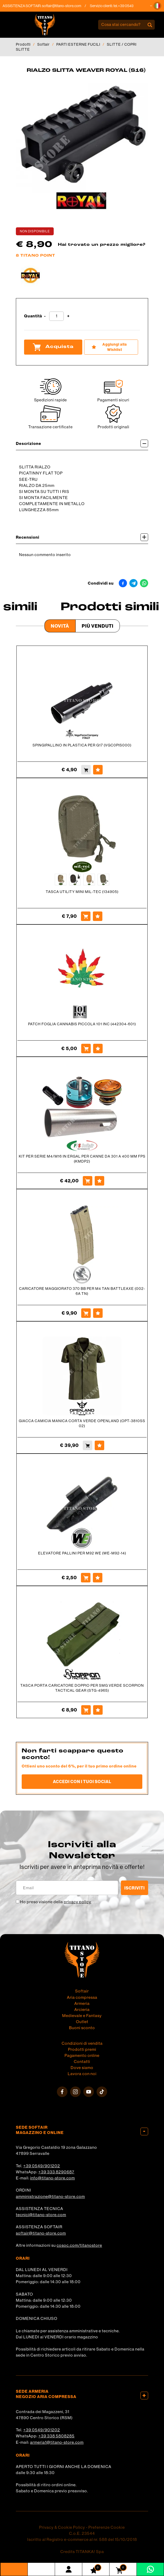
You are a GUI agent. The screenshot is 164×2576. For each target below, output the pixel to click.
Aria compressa (82, 1997)
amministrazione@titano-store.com (50, 2196)
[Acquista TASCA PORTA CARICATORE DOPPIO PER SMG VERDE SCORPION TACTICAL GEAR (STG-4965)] (86, 1710)
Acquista (53, 347)
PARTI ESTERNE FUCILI (78, 44)
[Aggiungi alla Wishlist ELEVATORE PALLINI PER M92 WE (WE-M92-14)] (97, 1577)
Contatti (82, 2061)
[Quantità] (56, 316)
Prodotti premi (82, 2049)
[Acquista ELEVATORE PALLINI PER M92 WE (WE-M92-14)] (85, 1577)
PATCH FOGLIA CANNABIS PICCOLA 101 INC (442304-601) (82, 1024)
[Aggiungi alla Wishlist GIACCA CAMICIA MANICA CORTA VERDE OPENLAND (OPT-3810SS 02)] (99, 1445)
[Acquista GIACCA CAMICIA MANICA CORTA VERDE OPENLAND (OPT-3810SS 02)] (87, 1445)
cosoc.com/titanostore (79, 2245)
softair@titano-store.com (64, 6)
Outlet (82, 2021)
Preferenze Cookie (106, 2527)
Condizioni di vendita (82, 2043)
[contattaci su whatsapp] (150, 2569)
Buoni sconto (82, 2027)
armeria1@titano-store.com (57, 2442)
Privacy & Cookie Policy (62, 2527)
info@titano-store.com (52, 2178)
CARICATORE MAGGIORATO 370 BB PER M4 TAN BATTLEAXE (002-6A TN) (82, 1291)
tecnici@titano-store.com (41, 2214)
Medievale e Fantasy (82, 2015)
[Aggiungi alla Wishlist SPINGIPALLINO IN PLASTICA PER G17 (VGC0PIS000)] (98, 769)
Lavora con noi (82, 2073)
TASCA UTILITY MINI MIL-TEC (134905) (82, 892)
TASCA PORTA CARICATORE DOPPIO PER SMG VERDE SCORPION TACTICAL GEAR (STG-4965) (82, 1688)
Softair (43, 44)
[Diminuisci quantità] (45, 316)
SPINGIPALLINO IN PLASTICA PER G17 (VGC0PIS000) (82, 745)
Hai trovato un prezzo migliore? (101, 245)
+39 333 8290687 (56, 2172)
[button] (157, 5)
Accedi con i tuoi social (82, 1781)
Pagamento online (82, 2055)
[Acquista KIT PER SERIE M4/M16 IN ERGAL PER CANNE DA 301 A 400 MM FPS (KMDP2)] (87, 1181)
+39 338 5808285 (56, 2436)
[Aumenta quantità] (68, 316)
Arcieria (82, 2009)
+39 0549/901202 (41, 2166)
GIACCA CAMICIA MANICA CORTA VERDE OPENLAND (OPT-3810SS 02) (82, 1423)
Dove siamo (82, 2067)
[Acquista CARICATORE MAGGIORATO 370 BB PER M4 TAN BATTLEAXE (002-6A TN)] (86, 1313)
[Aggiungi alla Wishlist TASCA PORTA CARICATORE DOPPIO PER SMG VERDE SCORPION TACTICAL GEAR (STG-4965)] (98, 1710)
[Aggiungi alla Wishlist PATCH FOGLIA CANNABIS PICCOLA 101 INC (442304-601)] (98, 1048)
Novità (60, 626)
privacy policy (77, 1902)
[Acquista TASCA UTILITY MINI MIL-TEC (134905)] (85, 916)
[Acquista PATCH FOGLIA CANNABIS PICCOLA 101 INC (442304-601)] (86, 1048)
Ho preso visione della (55, 1902)
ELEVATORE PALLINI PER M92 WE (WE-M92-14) (82, 1553)
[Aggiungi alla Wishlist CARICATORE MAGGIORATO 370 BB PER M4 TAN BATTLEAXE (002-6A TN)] (98, 1313)
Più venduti (97, 626)
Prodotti (23, 44)
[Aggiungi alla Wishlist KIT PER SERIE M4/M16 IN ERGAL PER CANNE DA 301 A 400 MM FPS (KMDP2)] (99, 1181)
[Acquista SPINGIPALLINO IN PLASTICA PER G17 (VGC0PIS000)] (86, 769)
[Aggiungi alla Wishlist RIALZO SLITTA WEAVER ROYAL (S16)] (111, 347)
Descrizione (82, 443)
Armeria (82, 2003)
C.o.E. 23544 (82, 2533)
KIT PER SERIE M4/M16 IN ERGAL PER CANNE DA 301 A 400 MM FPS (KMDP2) (82, 1158)
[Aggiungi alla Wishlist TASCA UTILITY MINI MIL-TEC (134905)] (97, 916)
